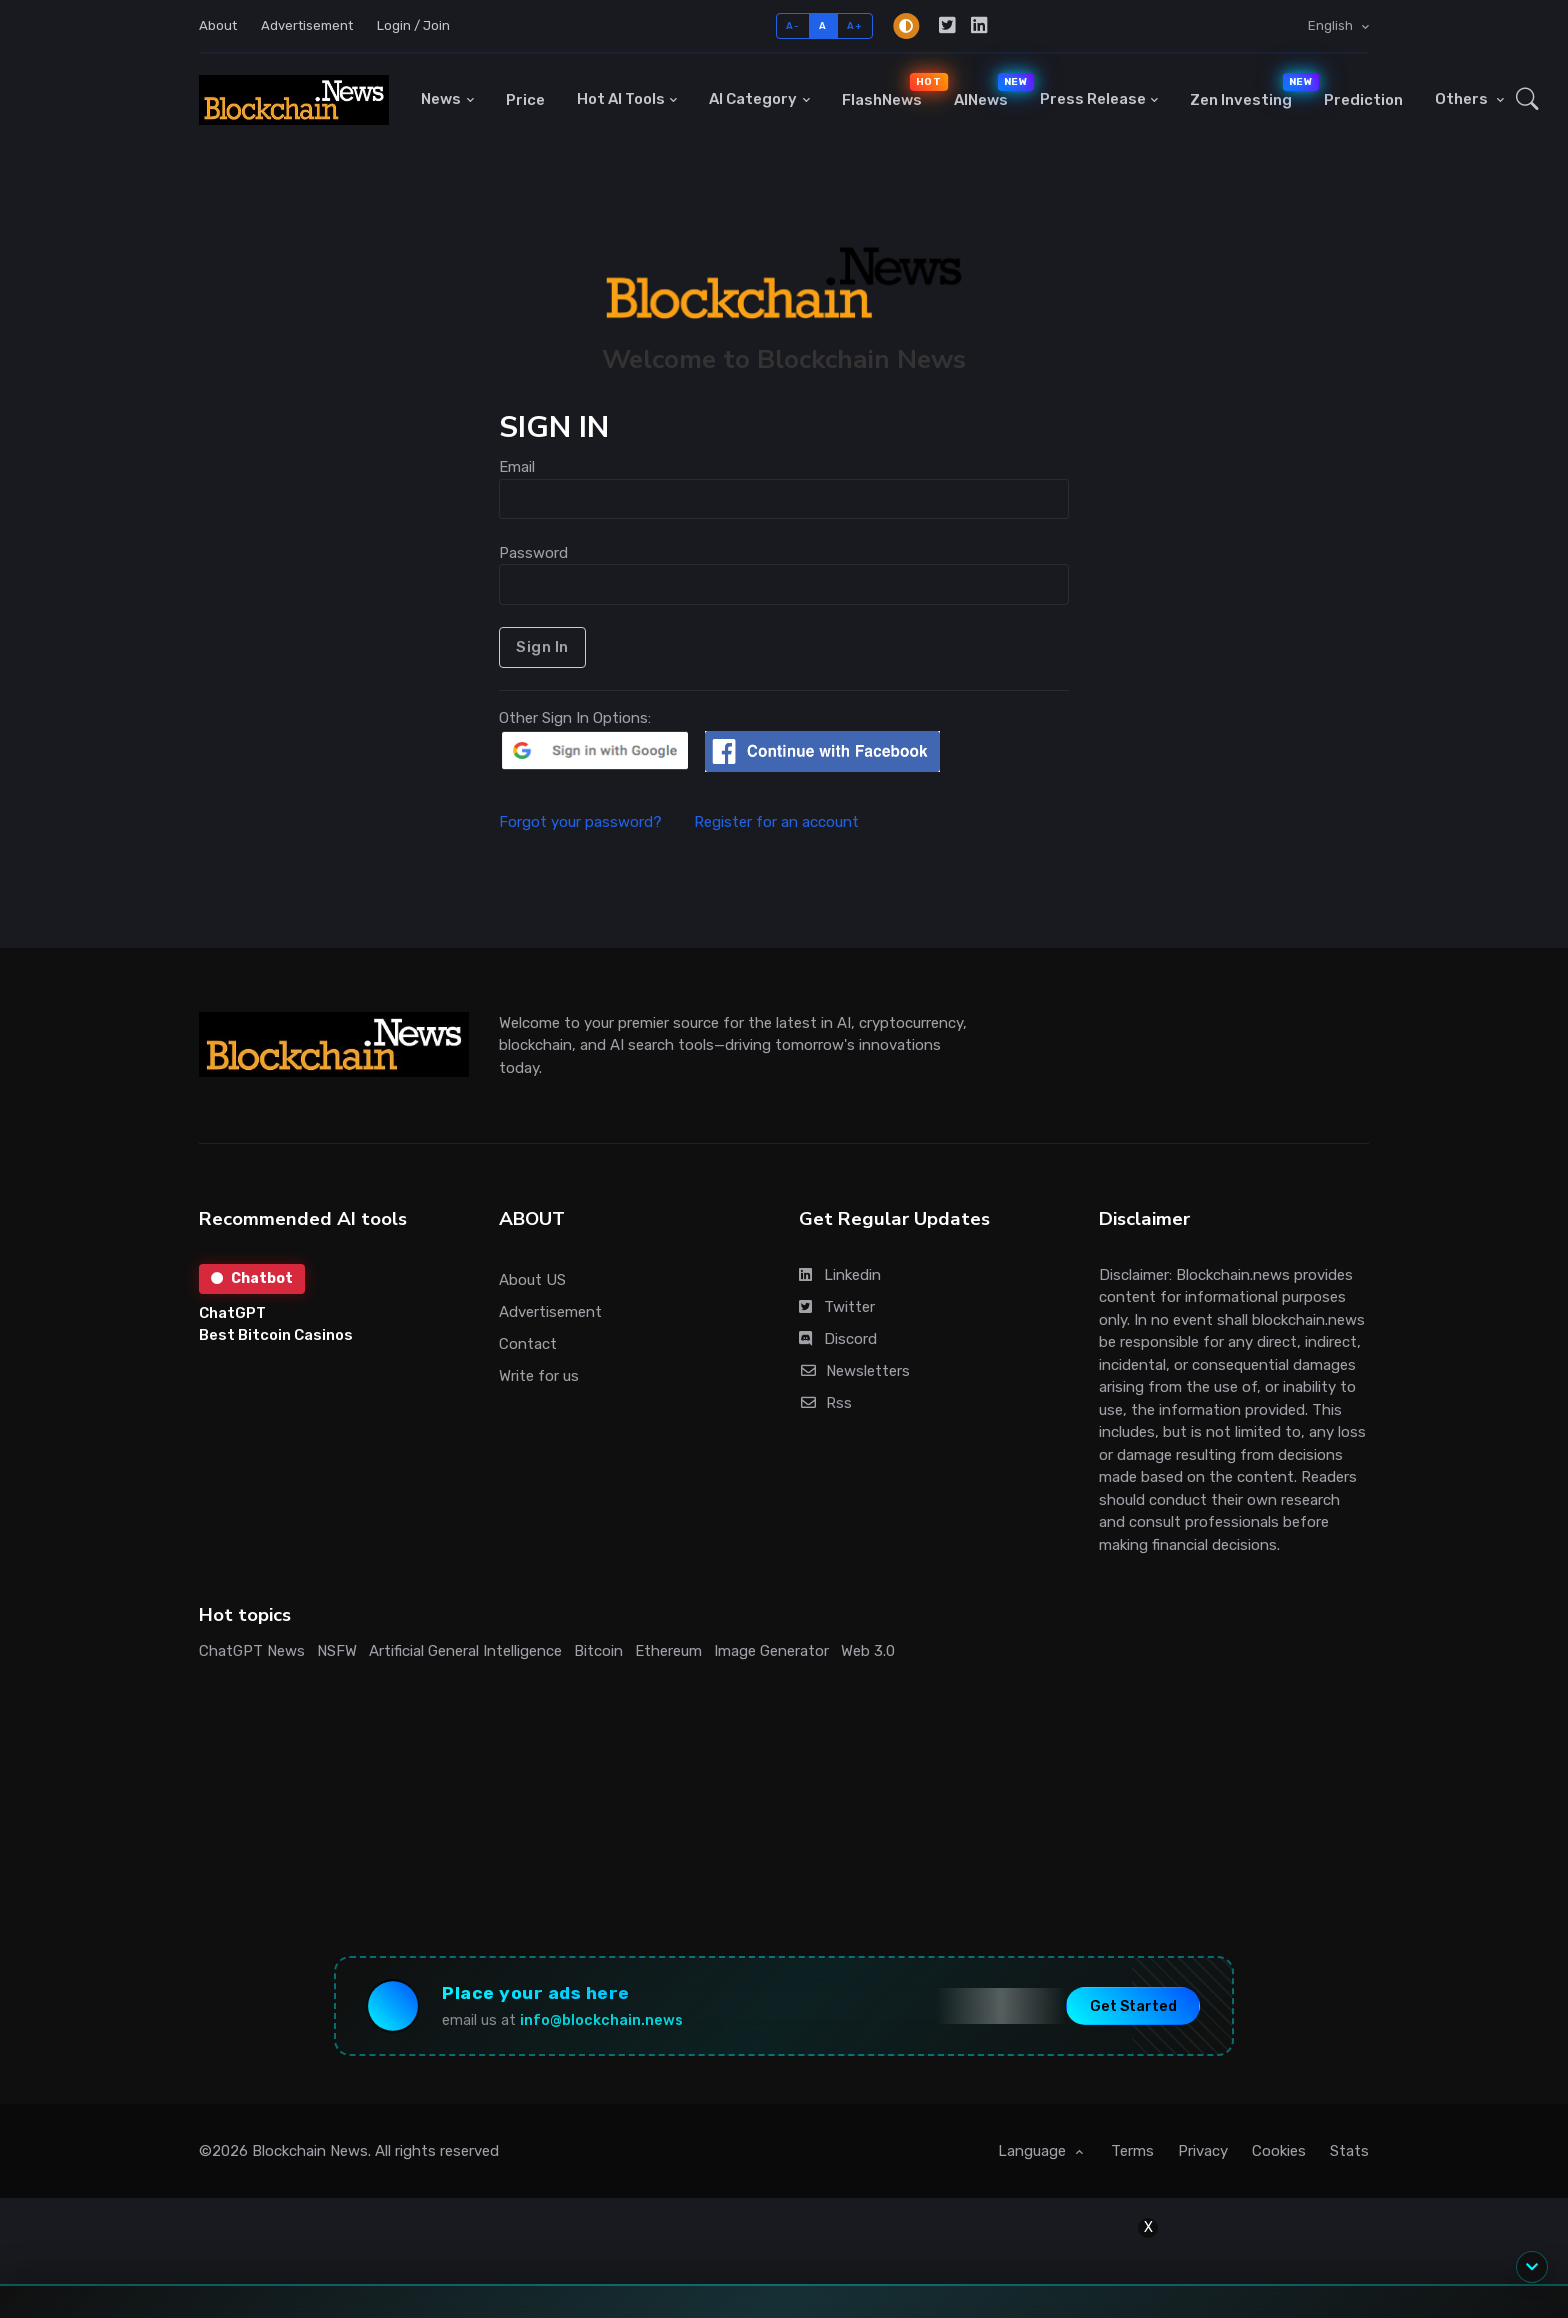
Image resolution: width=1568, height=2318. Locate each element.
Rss (825, 1403)
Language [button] (1034, 2151)
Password (533, 553)
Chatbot (252, 1278)
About (218, 25)
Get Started (1133, 2005)
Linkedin (840, 1275)
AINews (989, 91)
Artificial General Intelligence (465, 1651)
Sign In (542, 647)
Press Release (1093, 99)
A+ (854, 25)
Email (517, 467)
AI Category (753, 99)
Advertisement (307, 25)
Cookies (1279, 2151)
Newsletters (854, 1371)
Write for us (539, 1376)
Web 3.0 (868, 1651)
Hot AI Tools (621, 99)
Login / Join (413, 25)
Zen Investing (1249, 91)
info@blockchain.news (601, 2020)
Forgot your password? (594, 822)
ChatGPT (232, 1313)
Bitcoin (598, 1651)
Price (525, 100)
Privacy (1203, 2151)
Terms (1132, 2151)
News (441, 99)
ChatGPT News (252, 1651)
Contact (528, 1344)
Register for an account (776, 822)
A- (792, 25)
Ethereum (668, 1651)
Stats (1349, 2151)
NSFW (337, 1651)
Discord (838, 1339)
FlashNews (890, 91)
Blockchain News (310, 2151)
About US (532, 1280)
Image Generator (771, 1651)
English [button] (1332, 25)
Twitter (837, 1307)
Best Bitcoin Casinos (276, 1335)
